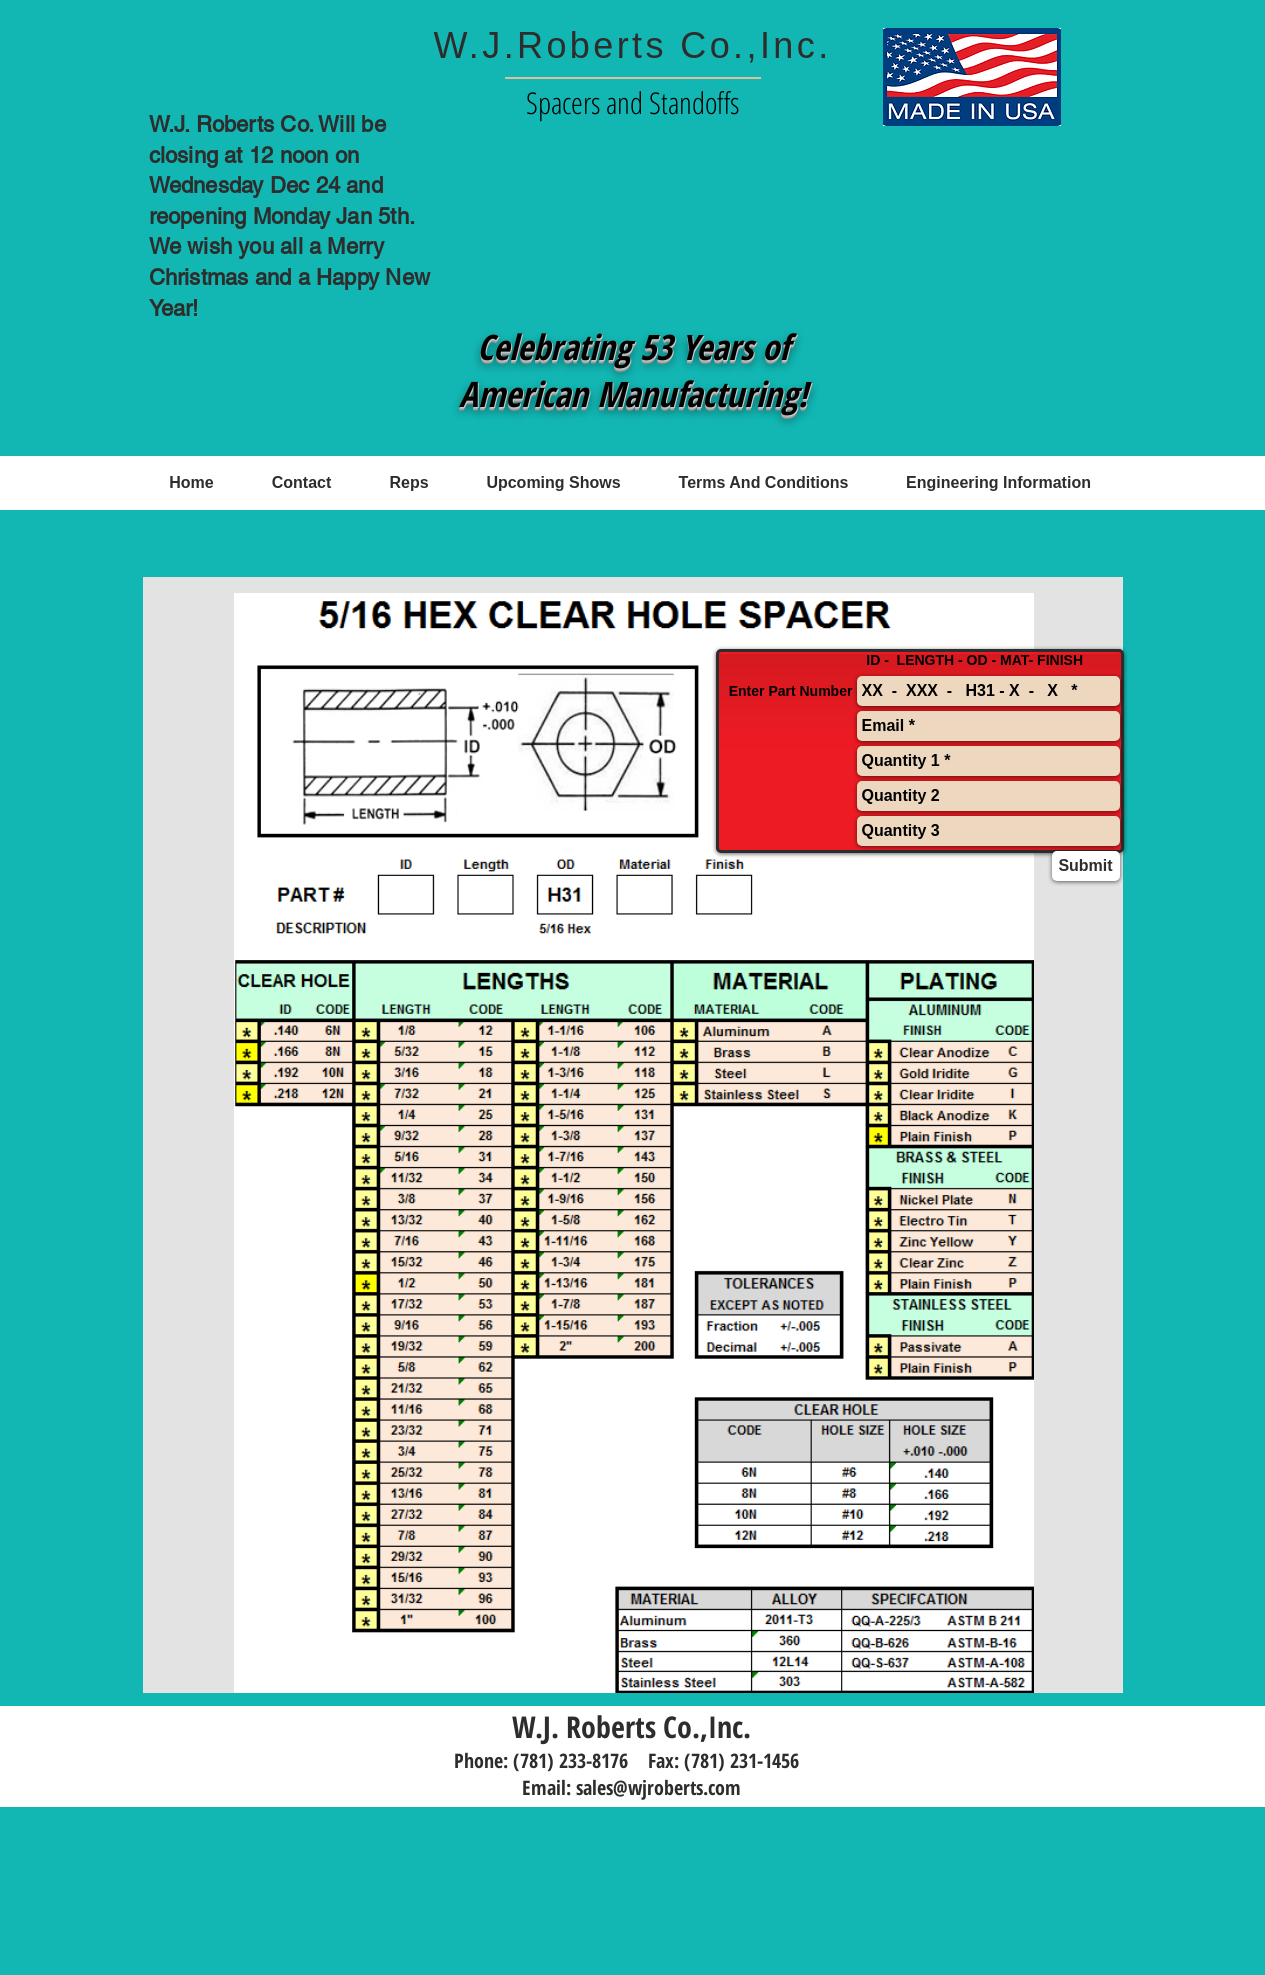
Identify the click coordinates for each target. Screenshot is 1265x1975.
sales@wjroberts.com (658, 1787)
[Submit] (1086, 866)
